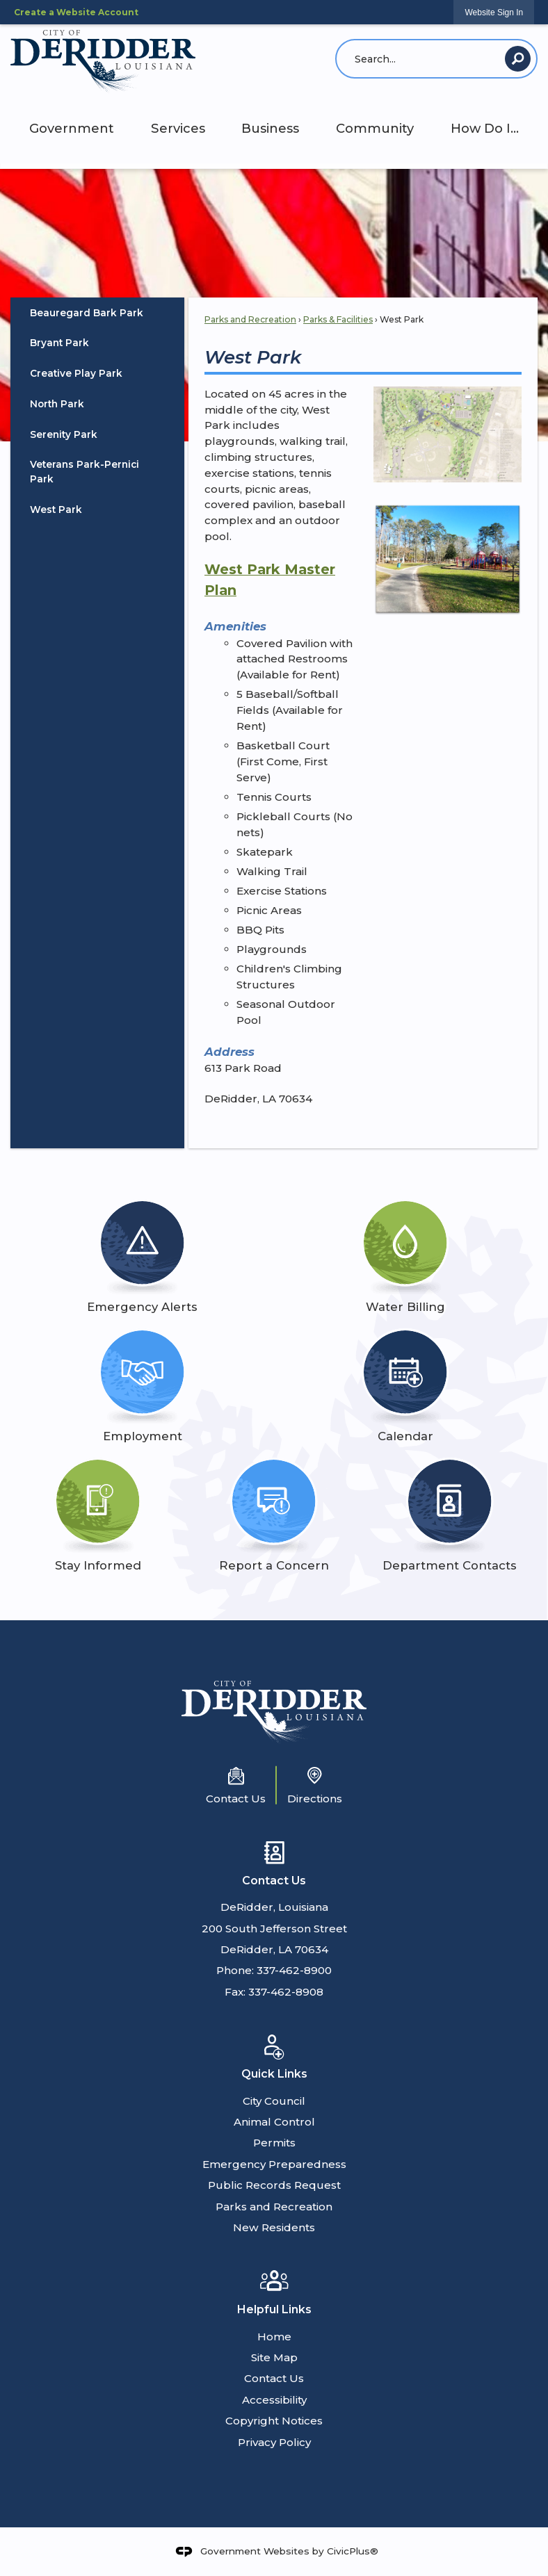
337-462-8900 (294, 1970)
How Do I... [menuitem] (485, 128)
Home (274, 2336)
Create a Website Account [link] (76, 12)
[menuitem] (97, 312)
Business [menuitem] (270, 128)
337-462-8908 (285, 1991)
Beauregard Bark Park (86, 312)
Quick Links (274, 2073)
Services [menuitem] (178, 128)
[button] (518, 59)
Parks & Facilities (338, 319)
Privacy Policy (274, 2442)
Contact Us (274, 2378)
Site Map (274, 2357)
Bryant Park (59, 342)
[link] (493, 12)
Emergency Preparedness (274, 2164)
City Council (274, 2101)
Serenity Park (63, 434)
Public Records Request (274, 2185)
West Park (56, 509)
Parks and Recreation (250, 319)
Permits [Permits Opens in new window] (274, 2142)
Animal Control (274, 2121)
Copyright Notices (274, 2420)
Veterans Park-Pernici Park (84, 471)
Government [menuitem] (71, 128)
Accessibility (274, 2399)
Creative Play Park (76, 373)
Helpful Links (274, 2309)
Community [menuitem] (375, 128)
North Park (57, 403)
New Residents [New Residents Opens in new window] (274, 2227)
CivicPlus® (352, 2551)
